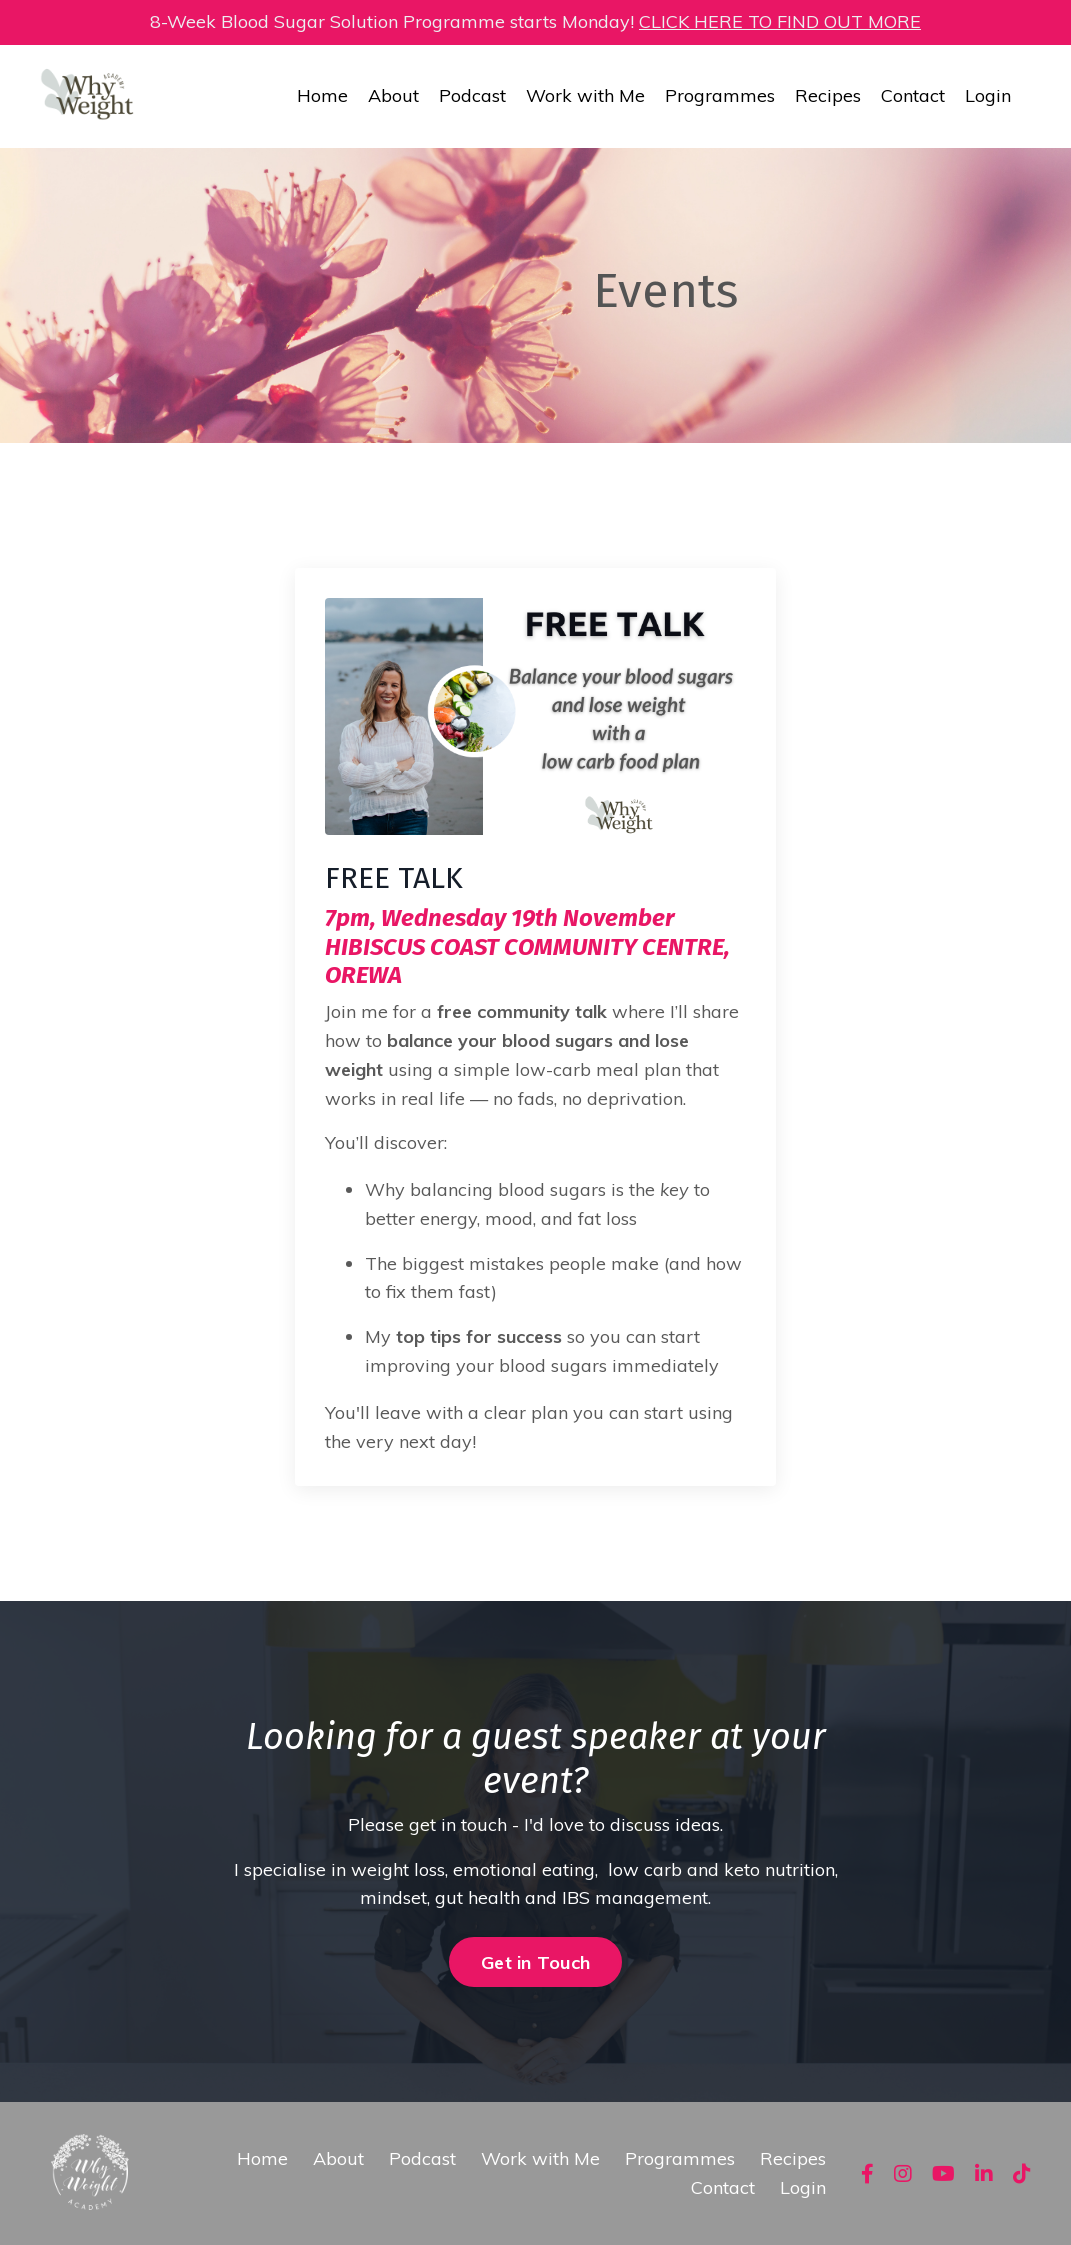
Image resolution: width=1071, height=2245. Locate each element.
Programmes (720, 95)
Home (322, 95)
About (393, 95)
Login (988, 95)
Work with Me (585, 95)
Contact (913, 95)
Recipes (828, 95)
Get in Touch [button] (535, 1962)
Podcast (472, 95)
